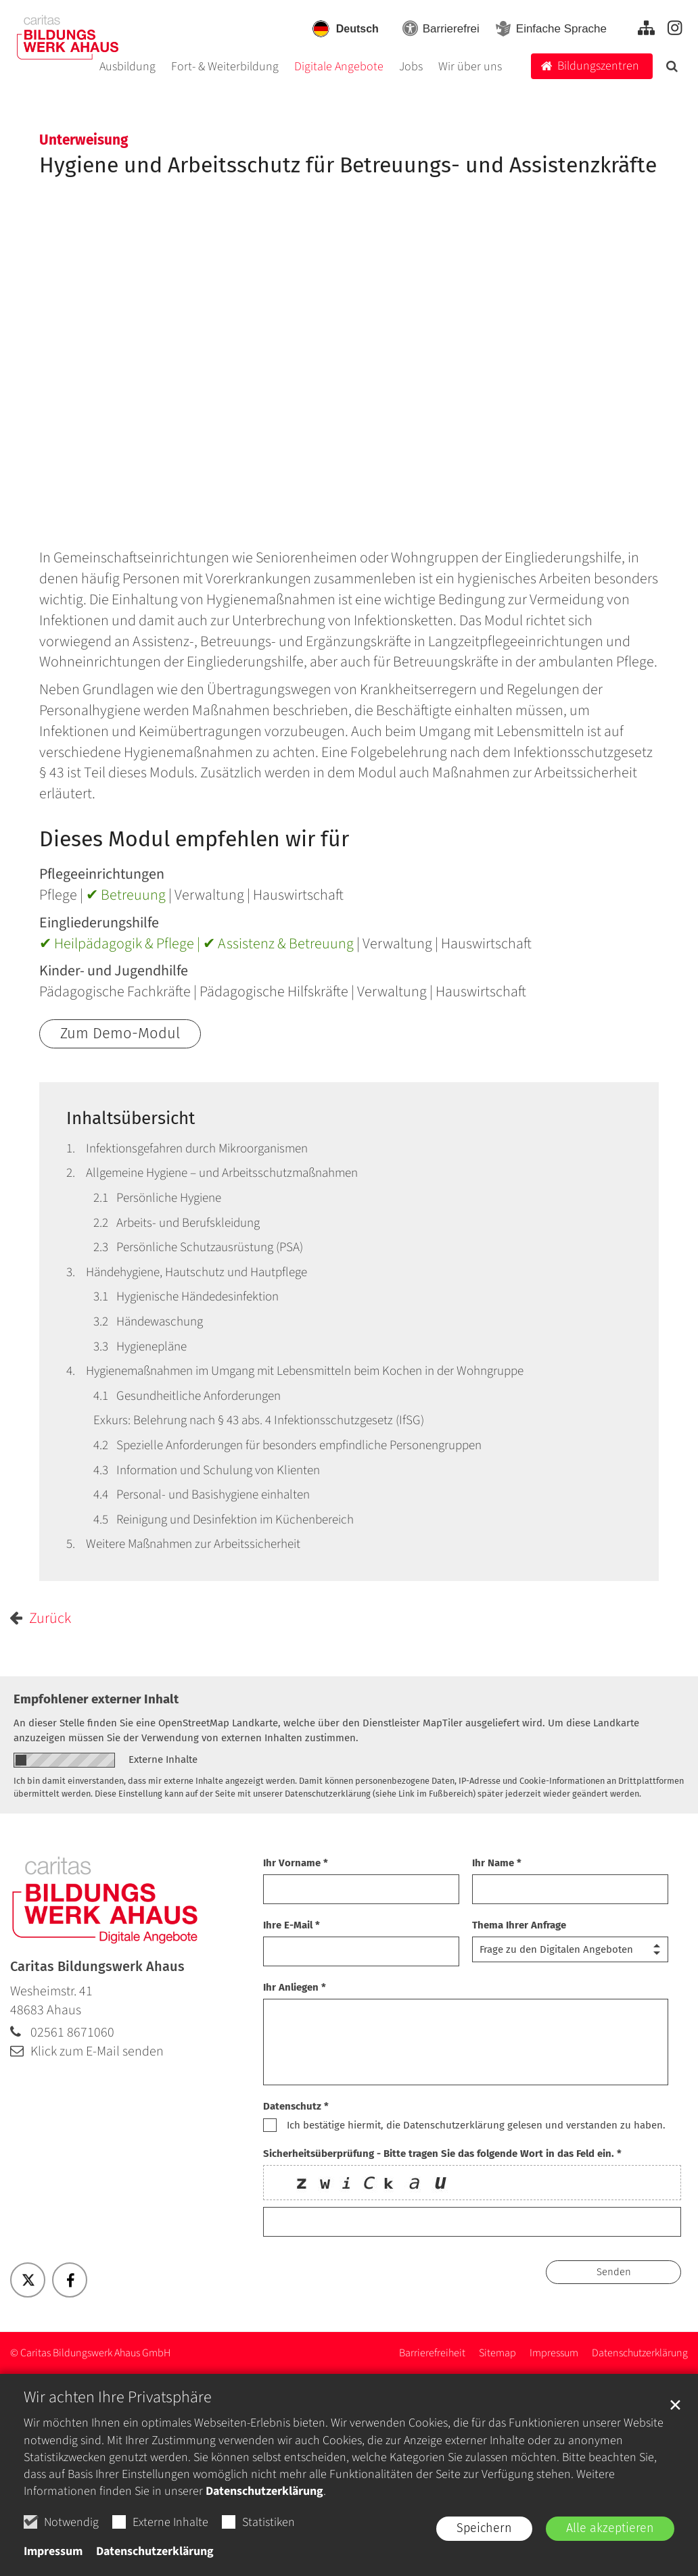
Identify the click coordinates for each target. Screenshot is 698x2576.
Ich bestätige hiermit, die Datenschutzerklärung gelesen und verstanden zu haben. (476, 2125)
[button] (672, 69)
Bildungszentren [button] (598, 65)
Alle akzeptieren (610, 2528)
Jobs (411, 67)
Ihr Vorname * (295, 1863)
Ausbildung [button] (127, 67)
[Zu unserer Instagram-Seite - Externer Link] (675, 28)
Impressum (53, 2551)
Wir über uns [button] (470, 67)
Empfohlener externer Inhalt (96, 1699)
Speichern (484, 2528)
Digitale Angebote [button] (338, 67)
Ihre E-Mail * (291, 1925)
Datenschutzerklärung (264, 2491)
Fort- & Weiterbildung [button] (225, 67)
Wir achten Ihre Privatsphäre (118, 2397)
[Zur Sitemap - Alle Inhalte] (646, 28)
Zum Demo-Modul (120, 1033)
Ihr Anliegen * (294, 1987)
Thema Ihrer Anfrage (519, 1925)
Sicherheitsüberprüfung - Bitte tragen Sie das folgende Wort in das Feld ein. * (442, 2153)
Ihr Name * (496, 1863)
